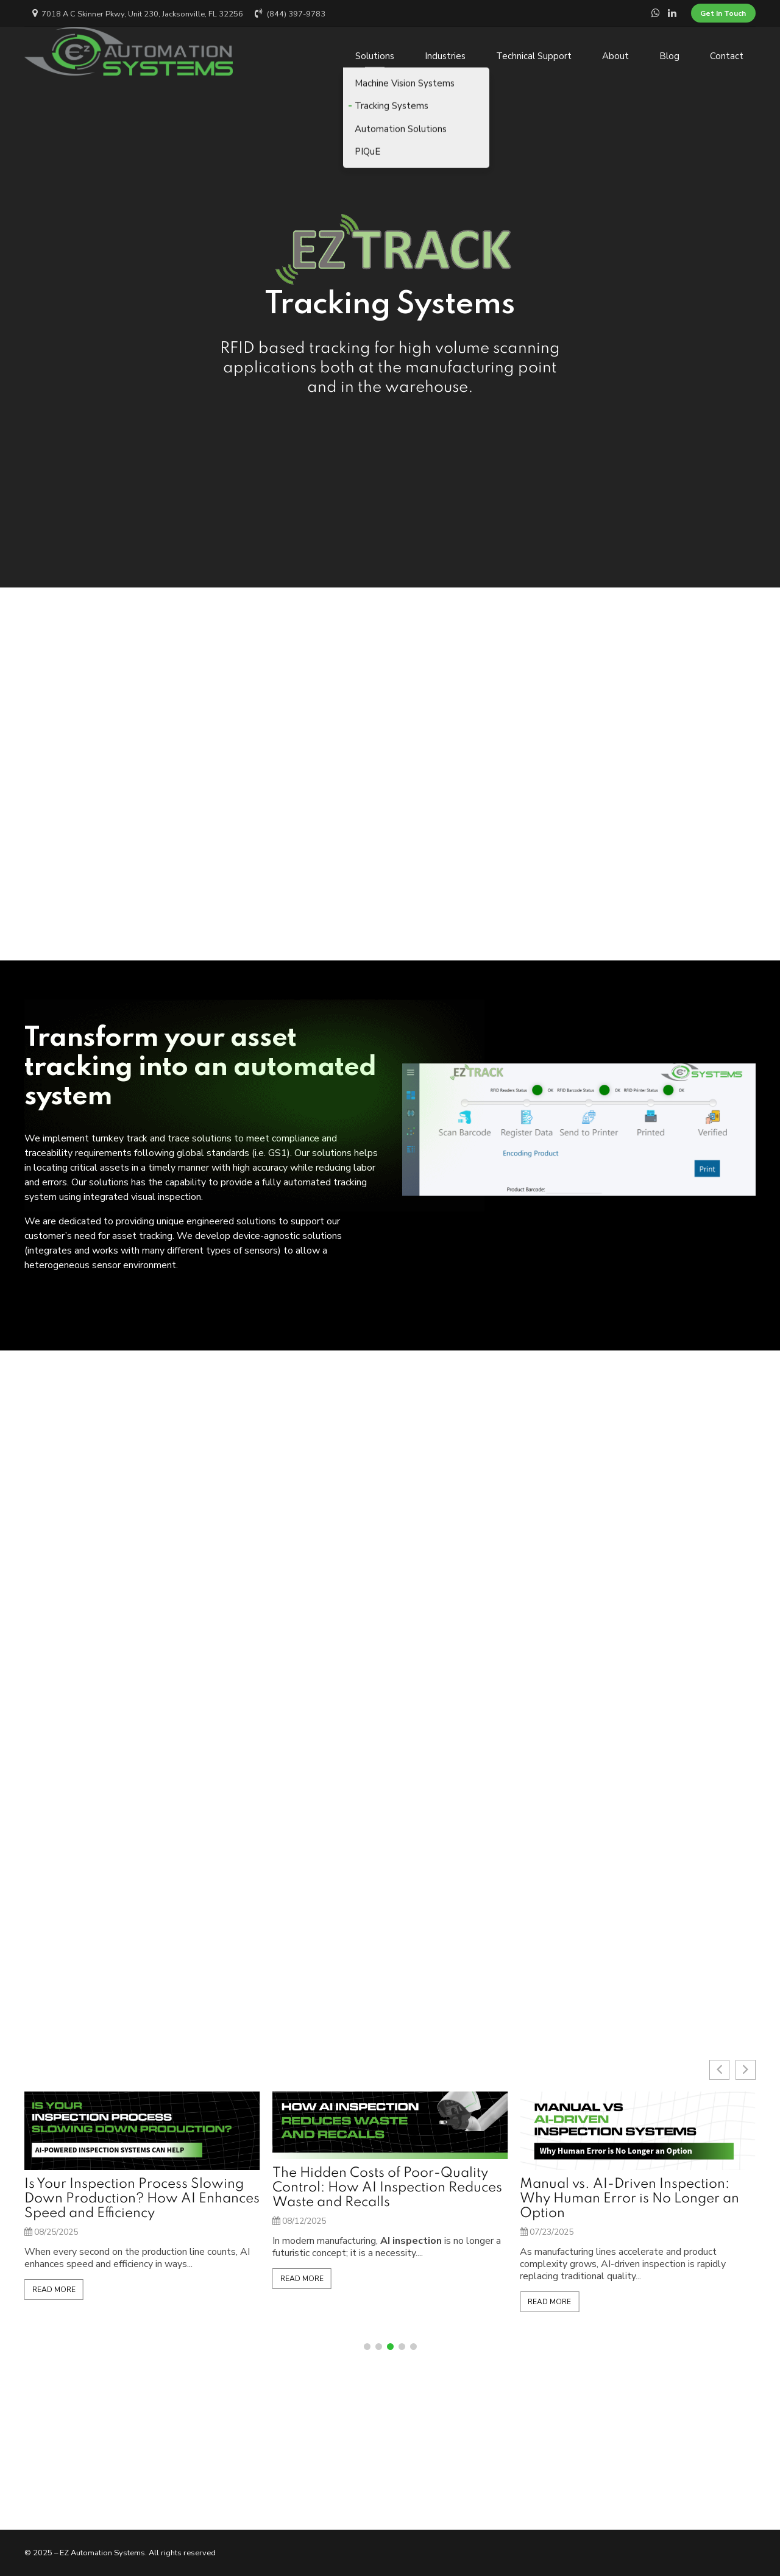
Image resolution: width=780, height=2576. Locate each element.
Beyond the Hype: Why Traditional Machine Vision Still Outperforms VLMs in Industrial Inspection (133, 2198)
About (615, 51)
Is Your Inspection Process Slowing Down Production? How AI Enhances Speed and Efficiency (390, 2198)
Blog (669, 51)
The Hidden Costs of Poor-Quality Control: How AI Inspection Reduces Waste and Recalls (635, 2187)
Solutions (374, 51)
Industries (445, 51)
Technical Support (534, 51)
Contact (726, 51)
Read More (54, 2302)
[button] (367, 2346)
